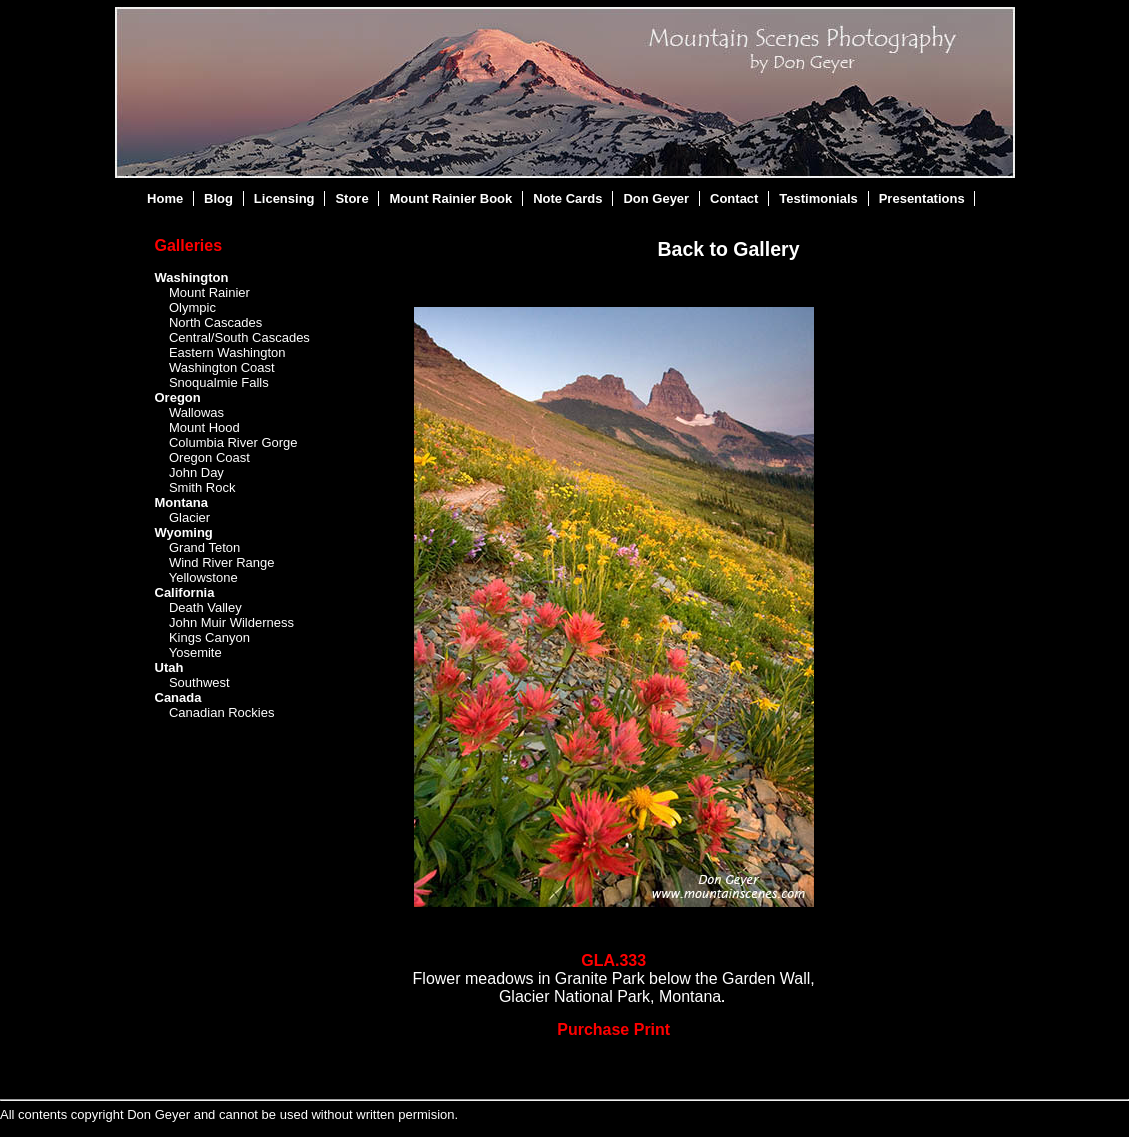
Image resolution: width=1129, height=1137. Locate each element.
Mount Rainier (209, 292)
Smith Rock (202, 487)
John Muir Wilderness (231, 622)
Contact (734, 198)
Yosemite (195, 652)
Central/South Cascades (239, 337)
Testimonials (818, 198)
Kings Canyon (209, 637)
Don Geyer (656, 198)
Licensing (284, 198)
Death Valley (205, 607)
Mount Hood (204, 427)
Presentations (922, 198)
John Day (196, 472)
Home (165, 198)
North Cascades (215, 322)
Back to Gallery (729, 249)
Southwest (199, 682)
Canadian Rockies (222, 712)
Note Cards (567, 198)
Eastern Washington (227, 352)
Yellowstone (203, 577)
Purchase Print (613, 1029)
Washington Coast (222, 367)
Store (351, 198)
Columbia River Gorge (233, 442)
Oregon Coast (209, 457)
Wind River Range (222, 562)
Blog (218, 198)
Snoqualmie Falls (219, 382)
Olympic (192, 307)
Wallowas (196, 412)
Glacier (189, 517)
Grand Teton (204, 547)
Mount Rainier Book (451, 198)
